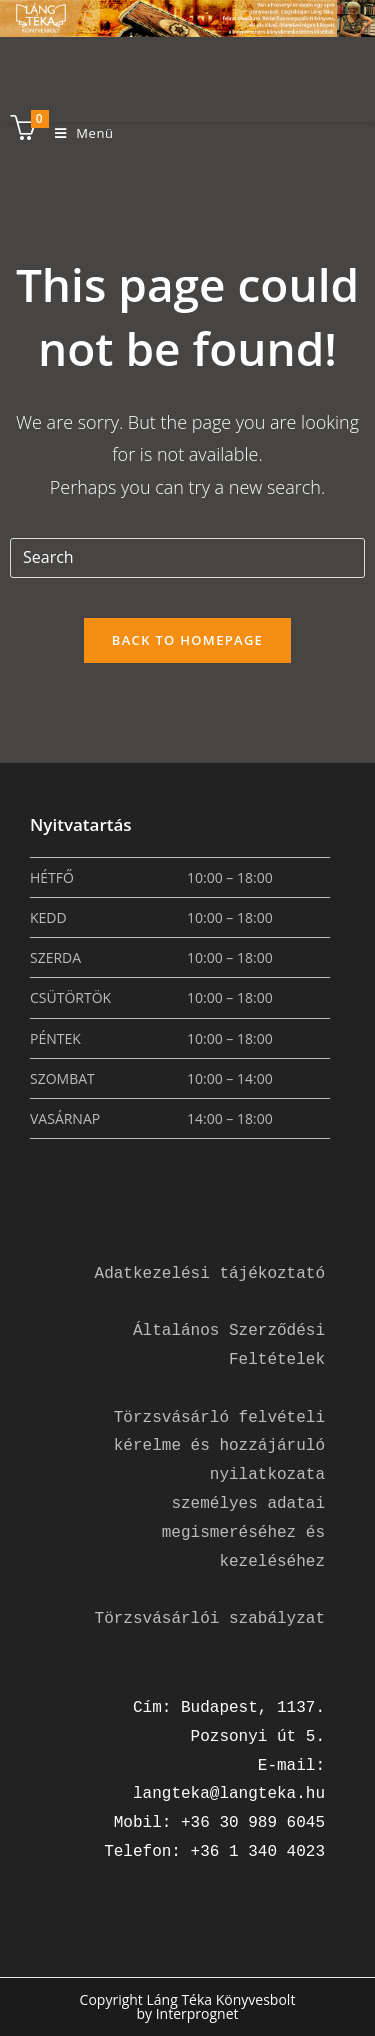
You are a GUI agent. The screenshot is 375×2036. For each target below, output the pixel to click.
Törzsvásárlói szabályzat (210, 1619)
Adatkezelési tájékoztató (210, 1274)
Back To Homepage (187, 640)
